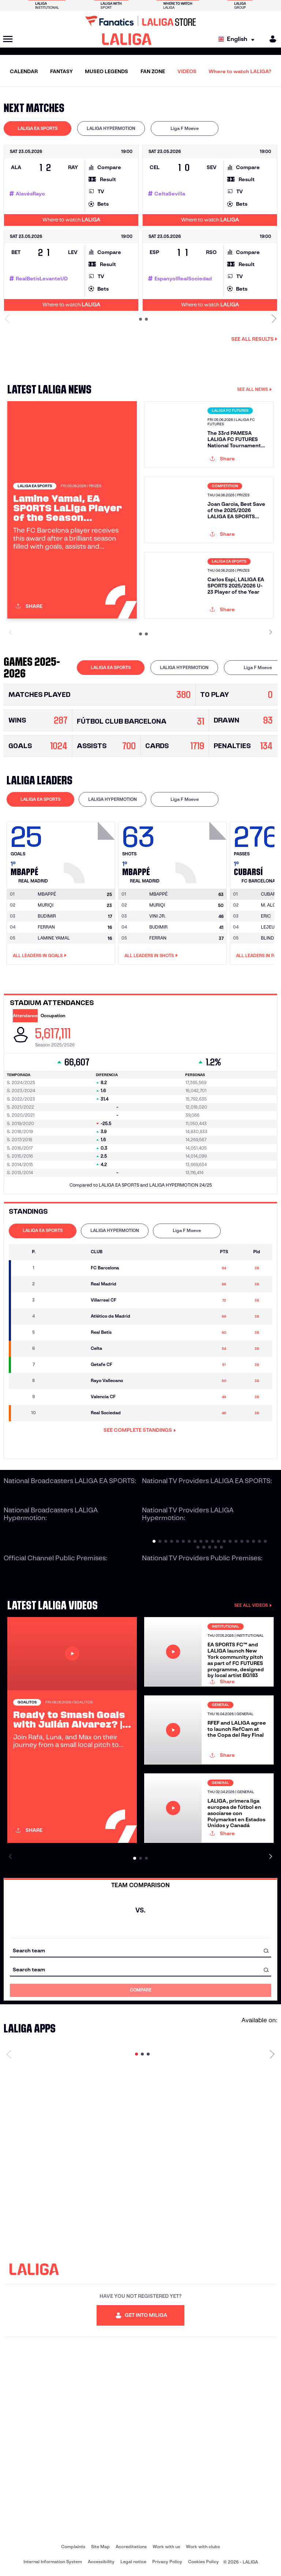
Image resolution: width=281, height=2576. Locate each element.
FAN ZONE (152, 71)
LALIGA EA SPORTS (37, 128)
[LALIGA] (126, 39)
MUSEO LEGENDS (106, 71)
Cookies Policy (203, 2561)
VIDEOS (186, 71)
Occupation (53, 1015)
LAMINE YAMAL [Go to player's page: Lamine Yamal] (54, 938)
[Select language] (238, 39)
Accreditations (131, 2546)
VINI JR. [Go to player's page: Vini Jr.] (157, 916)
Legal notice (133, 2561)
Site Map (100, 2546)
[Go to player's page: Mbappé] (90, 851)
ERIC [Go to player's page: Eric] (266, 916)
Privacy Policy (167, 2561)
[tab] (37, 128)
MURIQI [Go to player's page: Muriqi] (45, 905)
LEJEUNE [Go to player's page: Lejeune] (270, 927)
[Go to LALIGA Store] (140, 21)
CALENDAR (24, 71)
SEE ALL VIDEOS (253, 1605)
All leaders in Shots (151, 955)
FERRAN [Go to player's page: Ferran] (46, 927)
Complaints (73, 2546)
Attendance (25, 1015)
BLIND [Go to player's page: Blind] (267, 938)
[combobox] (140, 1950)
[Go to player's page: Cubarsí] (270, 894)
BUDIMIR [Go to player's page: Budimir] (47, 916)
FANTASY (61, 71)
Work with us (166, 2546)
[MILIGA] (270, 39)
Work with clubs (203, 2546)
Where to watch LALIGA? (240, 71)
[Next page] (272, 2054)
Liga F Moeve (185, 128)
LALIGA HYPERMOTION (111, 128)
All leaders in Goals (40, 955)
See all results (254, 339)
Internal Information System (52, 2561)
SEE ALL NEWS (254, 389)
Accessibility (101, 2561)
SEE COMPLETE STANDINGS (140, 1430)
